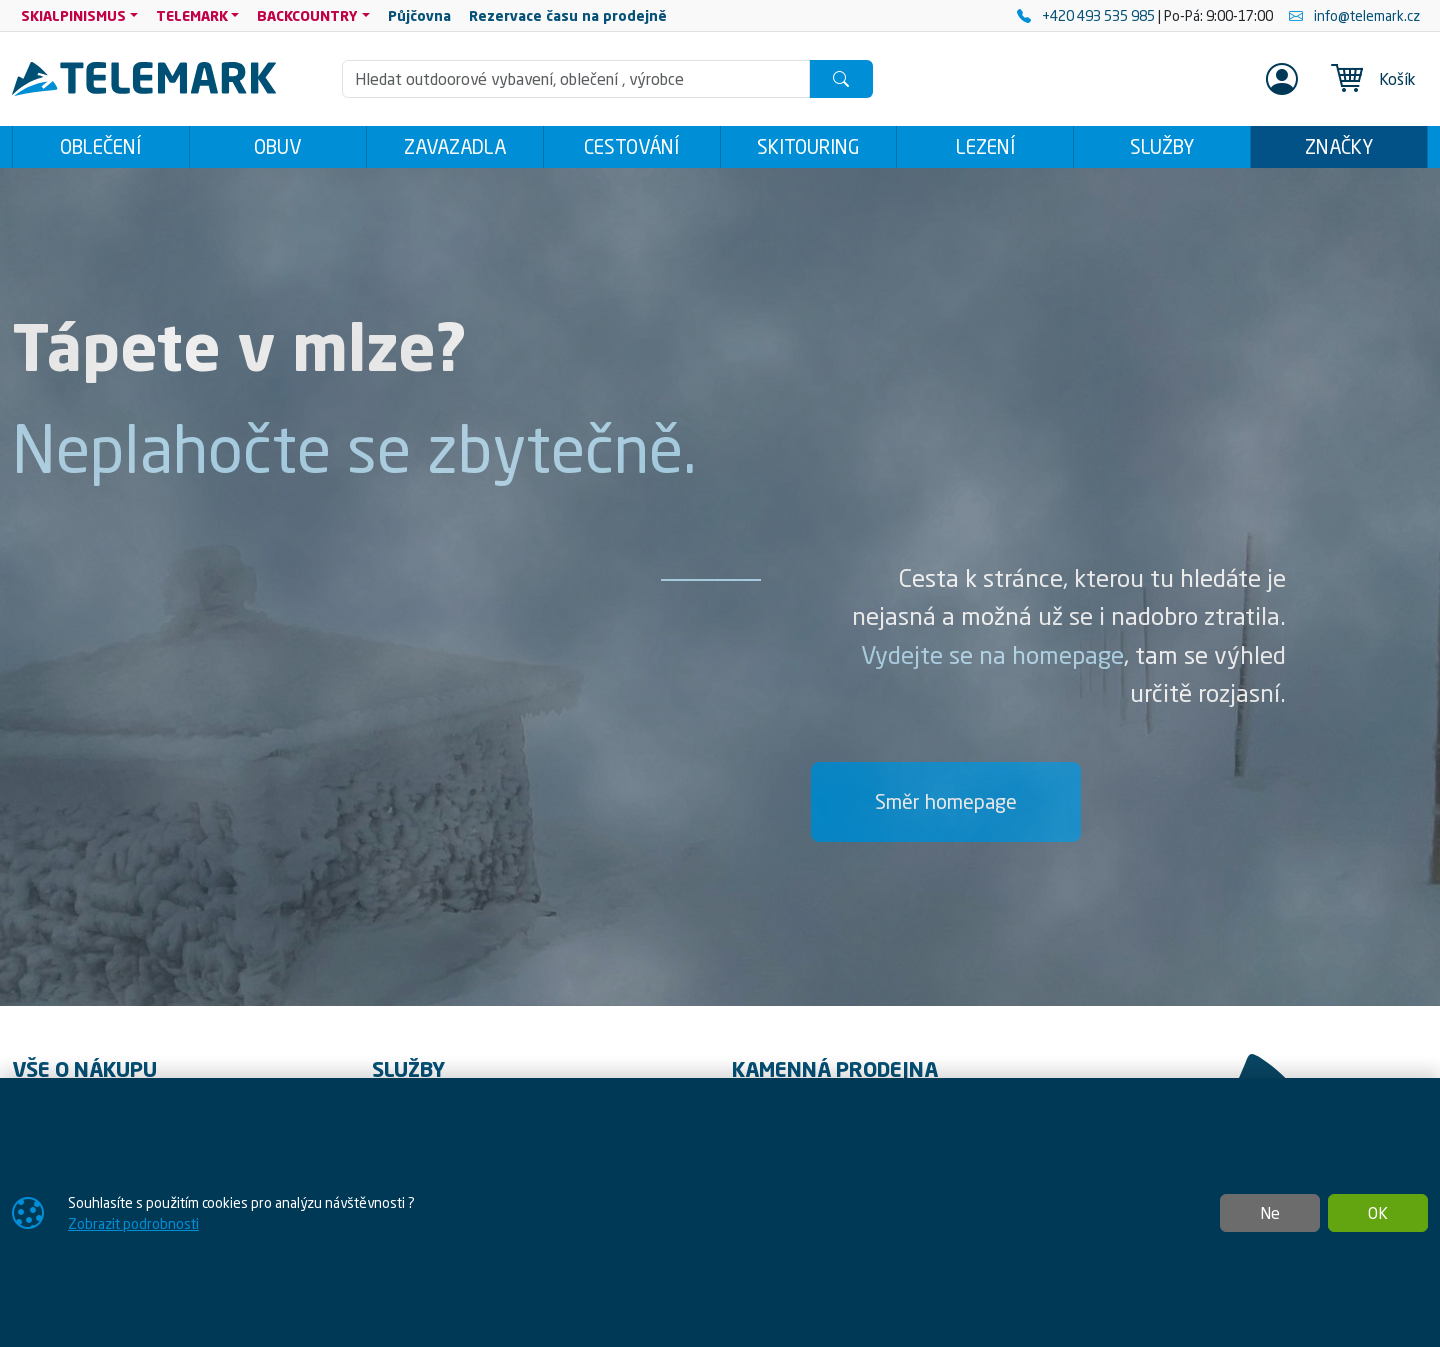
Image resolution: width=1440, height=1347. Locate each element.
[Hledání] (576, 79)
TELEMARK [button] (192, 15)
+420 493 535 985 (1087, 15)
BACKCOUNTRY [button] (307, 15)
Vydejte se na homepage (992, 655)
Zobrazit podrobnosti (133, 1223)
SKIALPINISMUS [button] (73, 15)
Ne (1270, 1213)
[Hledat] (841, 79)
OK (1378, 1213)
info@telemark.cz (1354, 15)
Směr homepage (946, 801)
